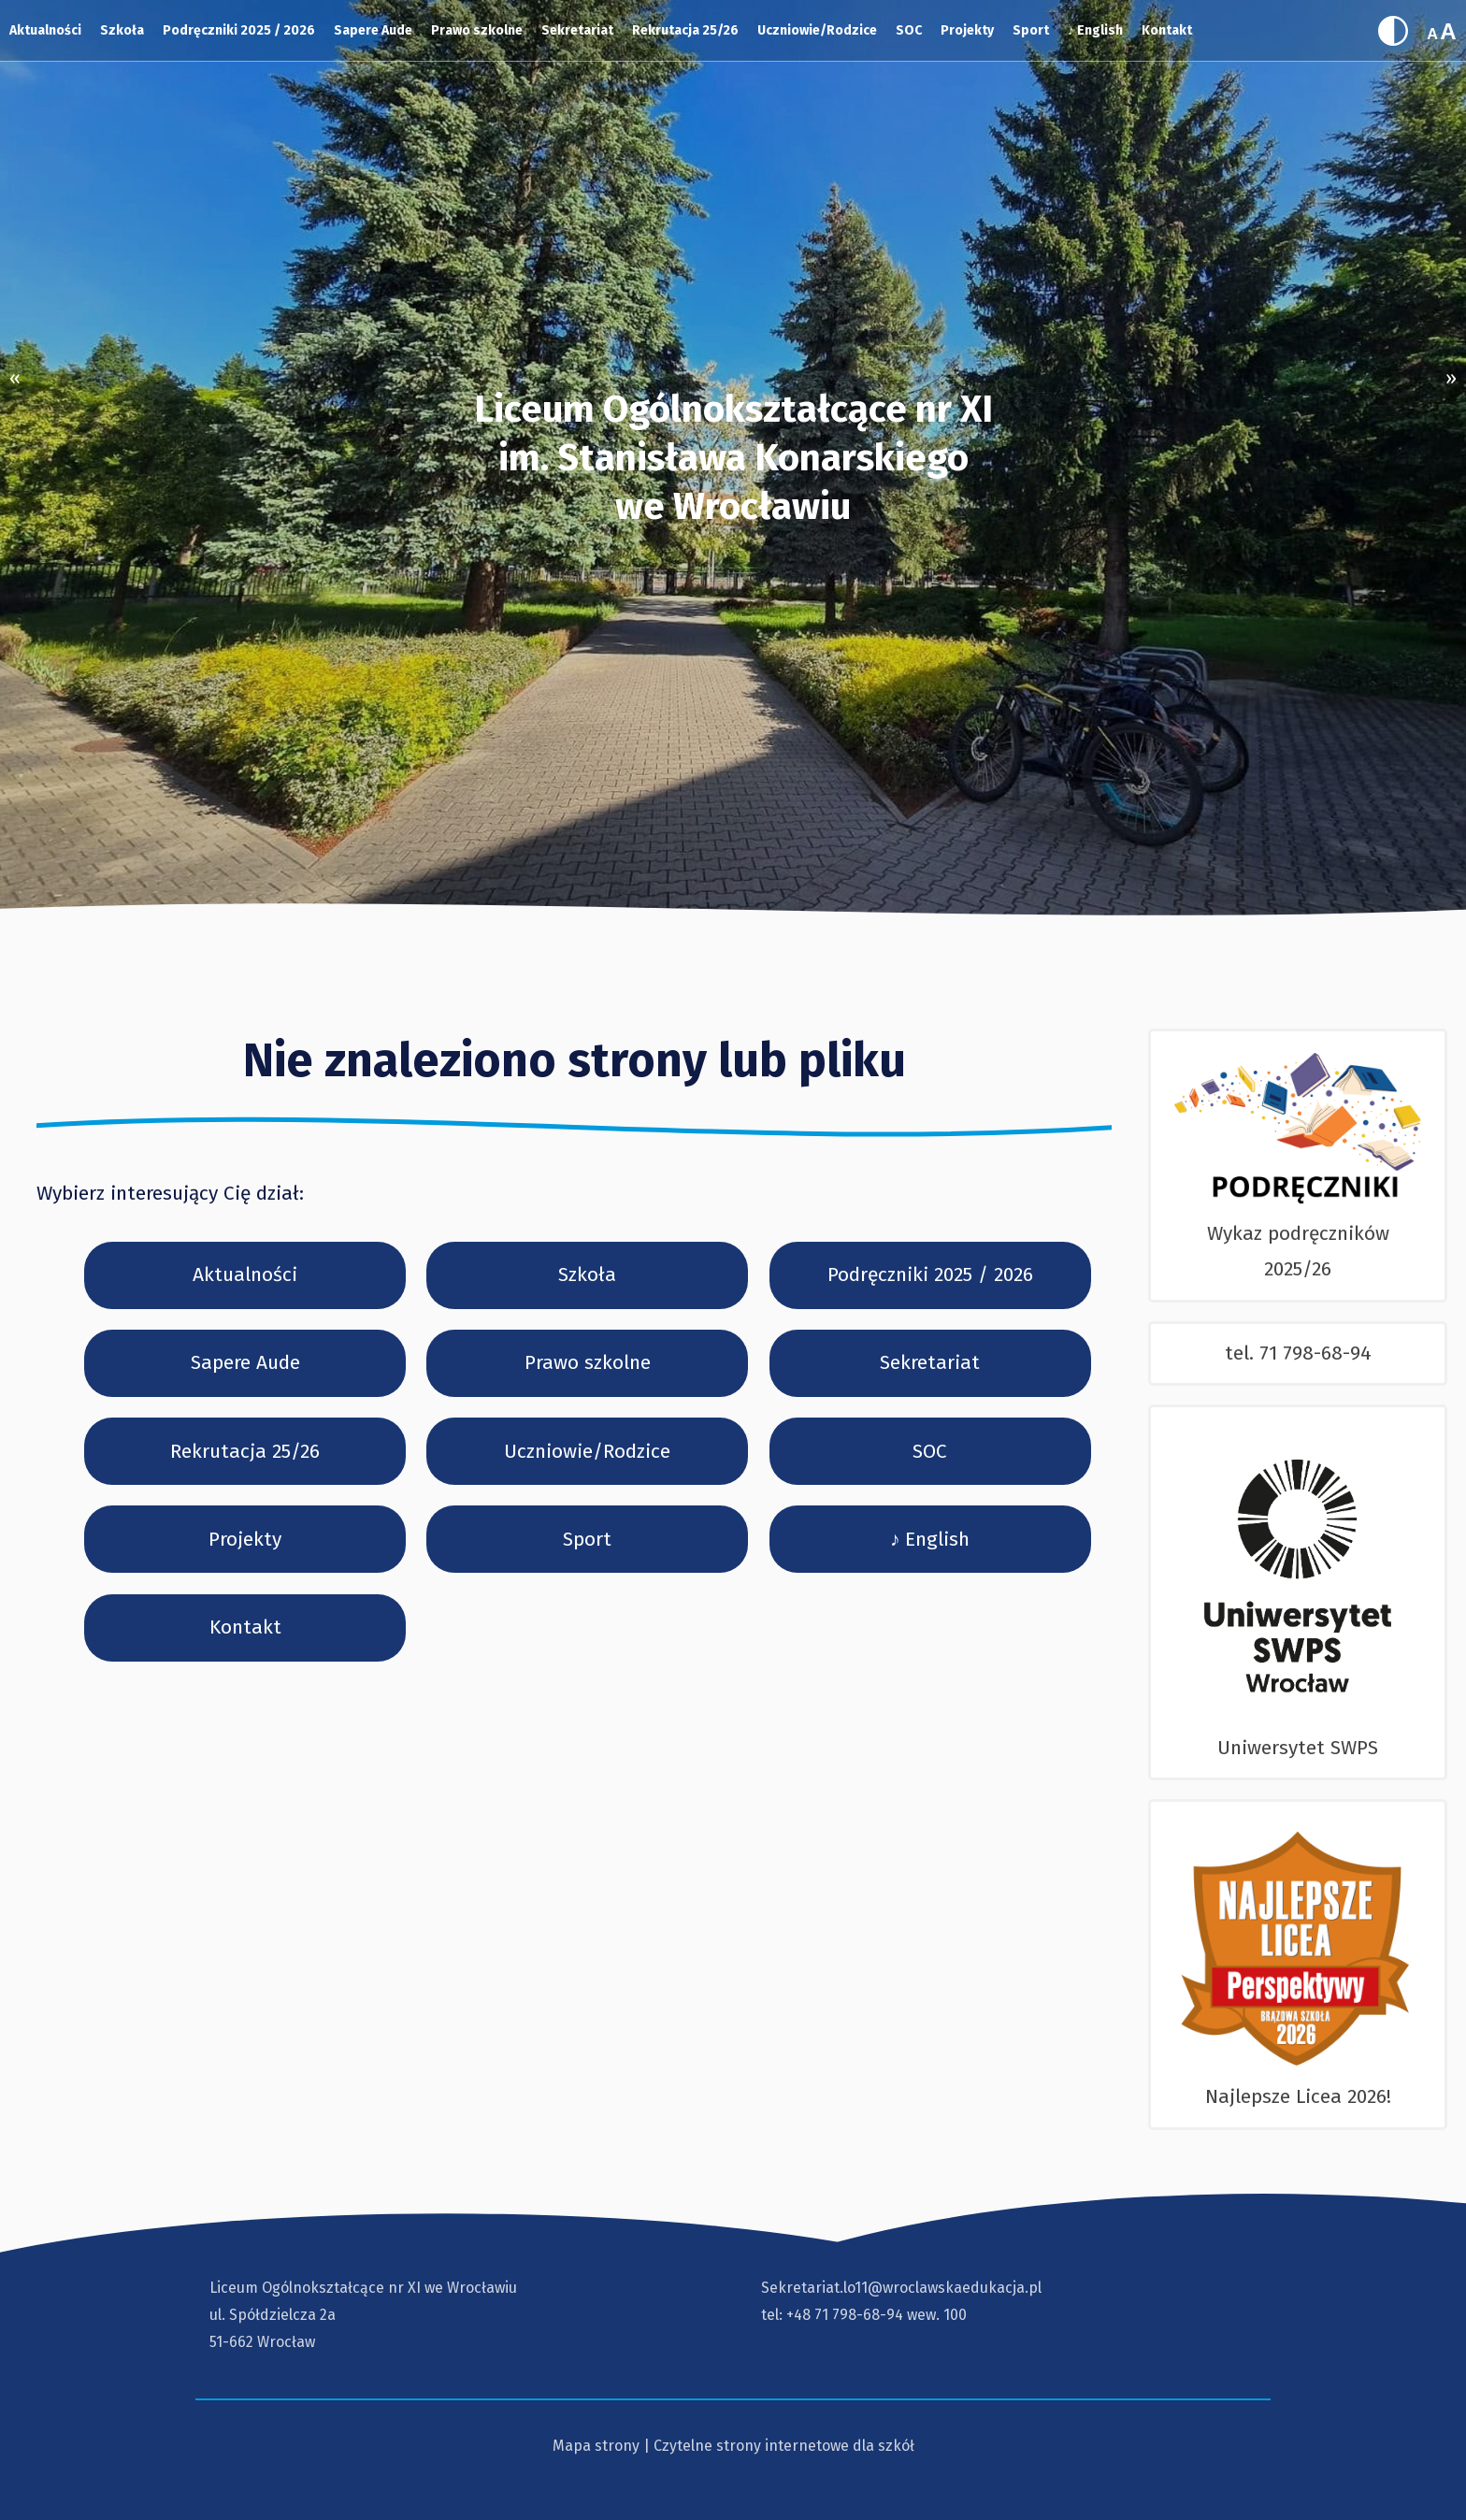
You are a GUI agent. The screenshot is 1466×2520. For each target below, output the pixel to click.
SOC (909, 30)
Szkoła (122, 30)
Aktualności (45, 30)
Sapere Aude (373, 30)
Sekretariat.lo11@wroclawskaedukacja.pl (901, 2288)
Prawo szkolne (477, 30)
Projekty (967, 30)
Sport (1031, 30)
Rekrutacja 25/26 (685, 30)
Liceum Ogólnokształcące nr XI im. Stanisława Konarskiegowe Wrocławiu (733, 458)
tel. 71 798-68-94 (1298, 1353)
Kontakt (1167, 30)
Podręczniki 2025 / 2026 (239, 30)
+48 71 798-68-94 (844, 2315)
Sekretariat (577, 30)
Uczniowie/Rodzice (817, 30)
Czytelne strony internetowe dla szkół (784, 2446)
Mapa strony (596, 2446)
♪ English (1095, 30)
